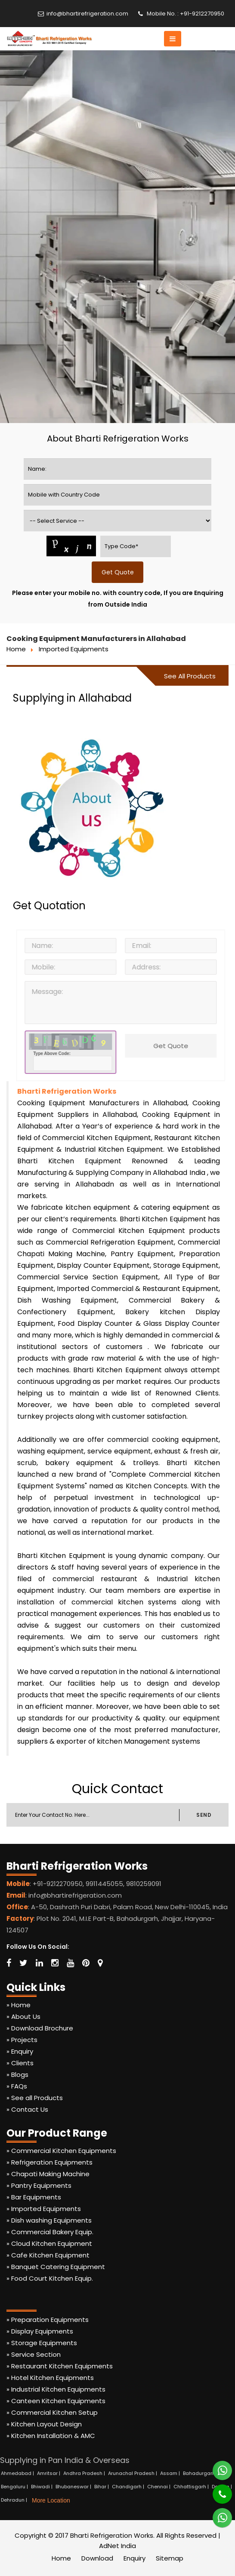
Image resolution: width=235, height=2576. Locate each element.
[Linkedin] (39, 1963)
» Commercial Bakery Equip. (49, 2231)
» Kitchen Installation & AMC (50, 2435)
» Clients (20, 2062)
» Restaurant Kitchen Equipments (59, 2366)
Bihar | (102, 2486)
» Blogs (17, 2074)
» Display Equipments (39, 2331)
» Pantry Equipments (38, 2185)
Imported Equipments (73, 648)
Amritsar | (49, 2473)
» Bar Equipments (33, 2197)
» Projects (21, 2039)
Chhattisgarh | (191, 2486)
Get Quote (174, 1045)
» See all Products (34, 2097)
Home (16, 648)
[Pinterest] (86, 1963)
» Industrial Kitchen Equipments (55, 2389)
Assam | (170, 2473)
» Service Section (33, 2354)
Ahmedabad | (18, 2473)
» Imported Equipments (43, 2208)
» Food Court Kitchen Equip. (49, 2278)
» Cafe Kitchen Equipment (48, 2255)
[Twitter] (23, 1963)
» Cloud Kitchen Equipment (49, 2243)
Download (97, 2558)
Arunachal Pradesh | (133, 2473)
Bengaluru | (15, 2486)
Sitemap (169, 2558)
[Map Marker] (100, 1963)
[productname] (118, 520)
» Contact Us (27, 2109)
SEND (204, 1815)
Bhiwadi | (42, 2486)
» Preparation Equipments (47, 2319)
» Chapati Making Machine (48, 2173)
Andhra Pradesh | (84, 2473)
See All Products (190, 676)
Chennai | (159, 2486)
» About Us (23, 2016)
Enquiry (134, 2558)
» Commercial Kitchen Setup (52, 2412)
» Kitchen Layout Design (44, 2424)
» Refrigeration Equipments (49, 2162)
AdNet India (117, 2545)
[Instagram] (55, 1963)
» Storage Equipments (41, 2342)
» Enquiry (19, 2051)
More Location (51, 2500)
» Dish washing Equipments (49, 2220)
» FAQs (16, 2086)
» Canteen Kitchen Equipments (55, 2400)
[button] (172, 38)
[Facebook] (8, 1963)
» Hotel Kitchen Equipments (50, 2377)
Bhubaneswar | (74, 2486)
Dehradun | (14, 2499)
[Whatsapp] (217, 2467)
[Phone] (216, 2490)
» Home (18, 2004)
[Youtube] (70, 1963)
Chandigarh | (128, 2486)
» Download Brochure (39, 2028)
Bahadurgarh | (201, 2473)
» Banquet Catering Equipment (55, 2266)
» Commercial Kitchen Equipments (61, 2150)
